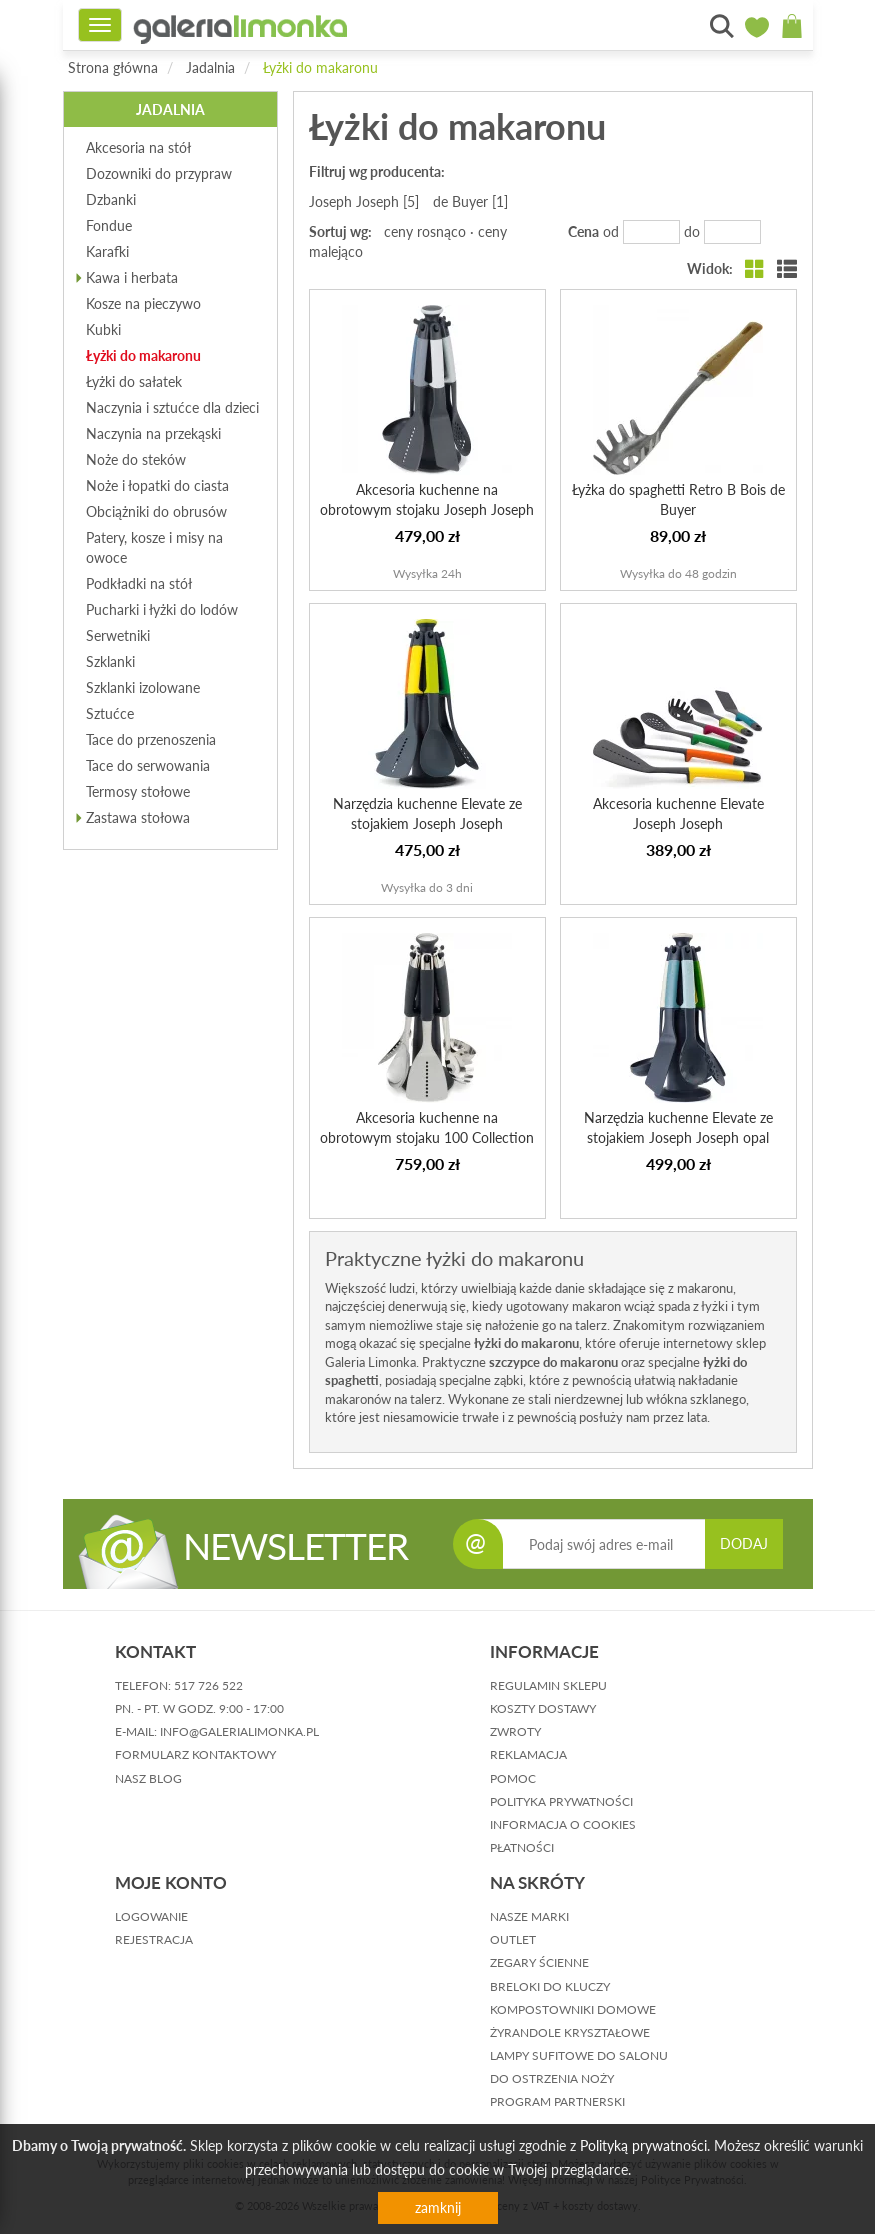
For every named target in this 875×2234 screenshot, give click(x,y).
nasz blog (148, 1778)
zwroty (515, 1731)
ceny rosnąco (425, 231)
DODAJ (744, 1543)
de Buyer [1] (470, 201)
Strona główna (113, 67)
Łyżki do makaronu (320, 67)
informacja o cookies (563, 1824)
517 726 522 (208, 1685)
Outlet (513, 1939)
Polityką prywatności (643, 2145)
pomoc (513, 1778)
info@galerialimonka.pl (239, 1731)
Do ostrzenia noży (552, 2078)
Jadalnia (210, 67)
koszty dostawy (543, 1708)
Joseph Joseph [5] (364, 201)
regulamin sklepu (548, 1685)
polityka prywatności (561, 1801)
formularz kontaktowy (195, 1754)
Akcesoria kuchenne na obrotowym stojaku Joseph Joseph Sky (427, 509)
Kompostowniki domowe (573, 2009)
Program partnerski (557, 2101)
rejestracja (154, 1939)
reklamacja (528, 1754)
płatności (522, 1847)
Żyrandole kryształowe (570, 2032)
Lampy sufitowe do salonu (579, 2055)
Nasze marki (529, 1916)
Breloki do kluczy (550, 1986)
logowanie (151, 1916)
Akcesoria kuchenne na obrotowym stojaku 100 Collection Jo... (427, 1137)
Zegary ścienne (539, 1962)
